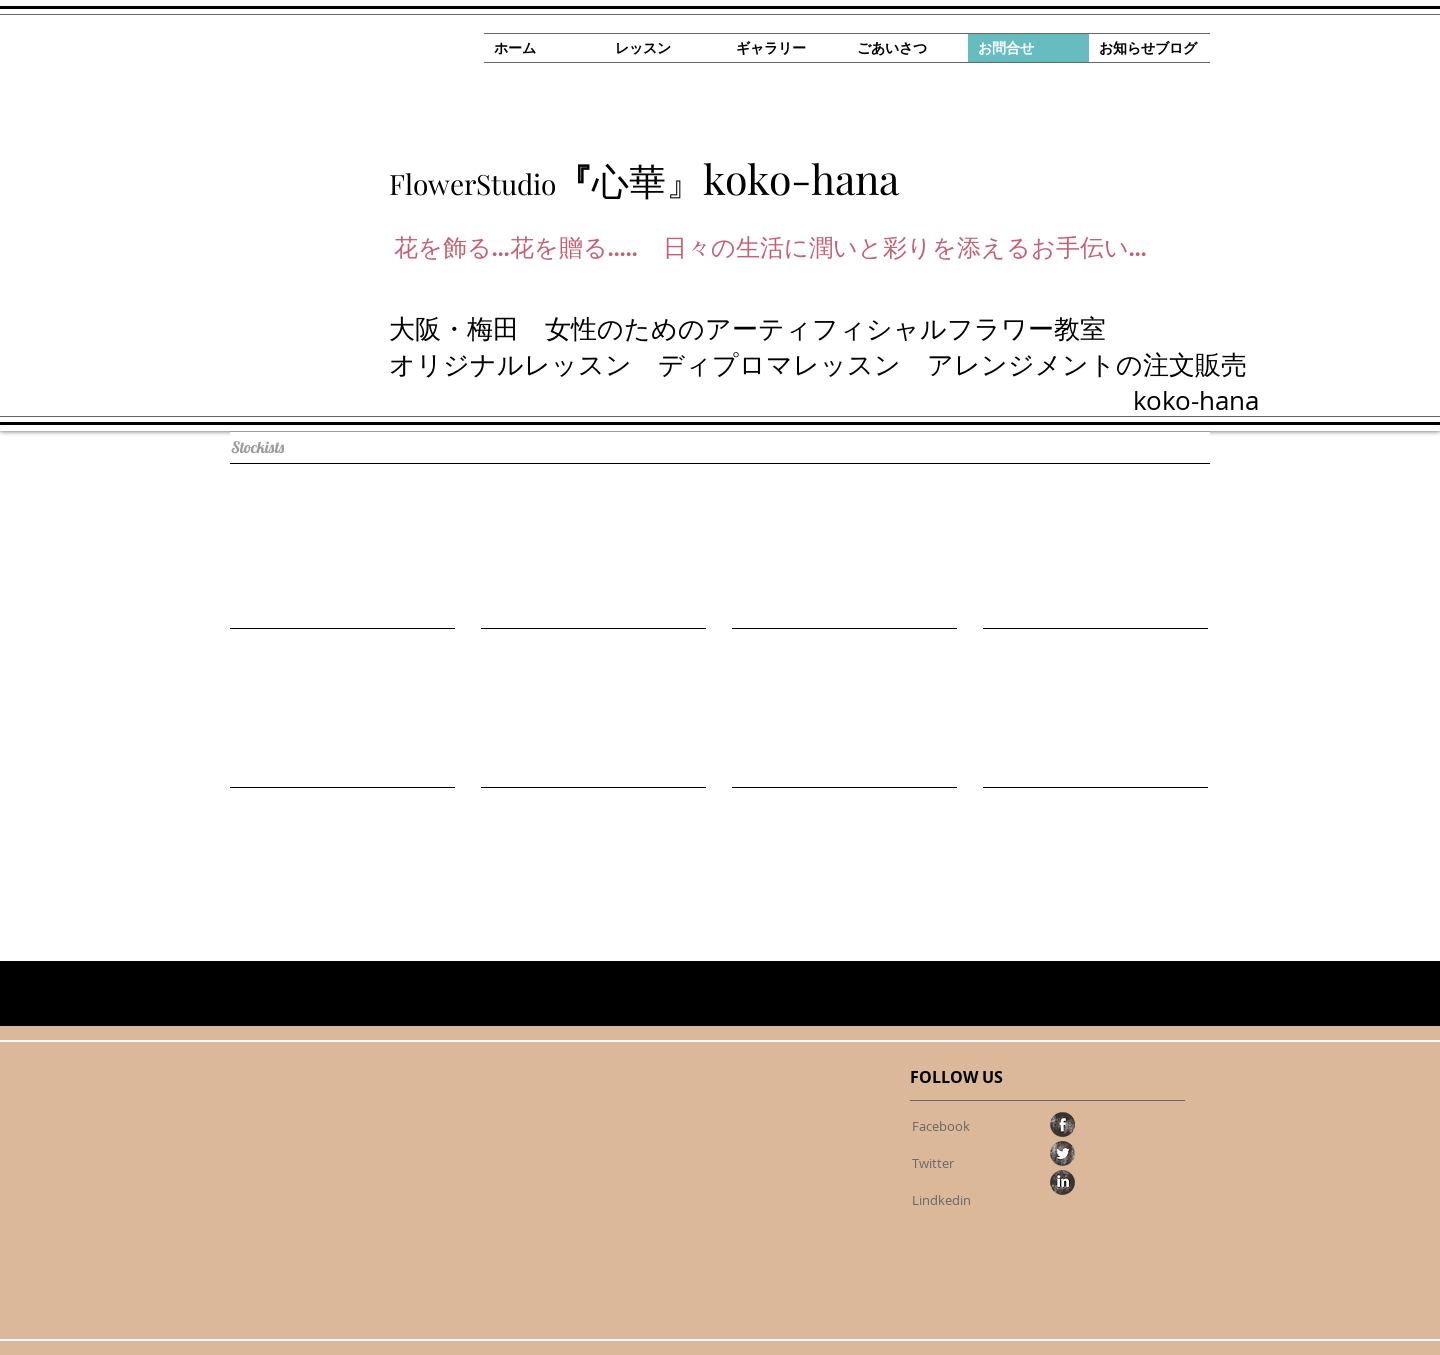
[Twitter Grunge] (1062, 1153)
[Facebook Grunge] (1062, 1124)
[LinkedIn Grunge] (1062, 1182)
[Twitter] (933, 1163)
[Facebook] (940, 1126)
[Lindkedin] (941, 1200)
